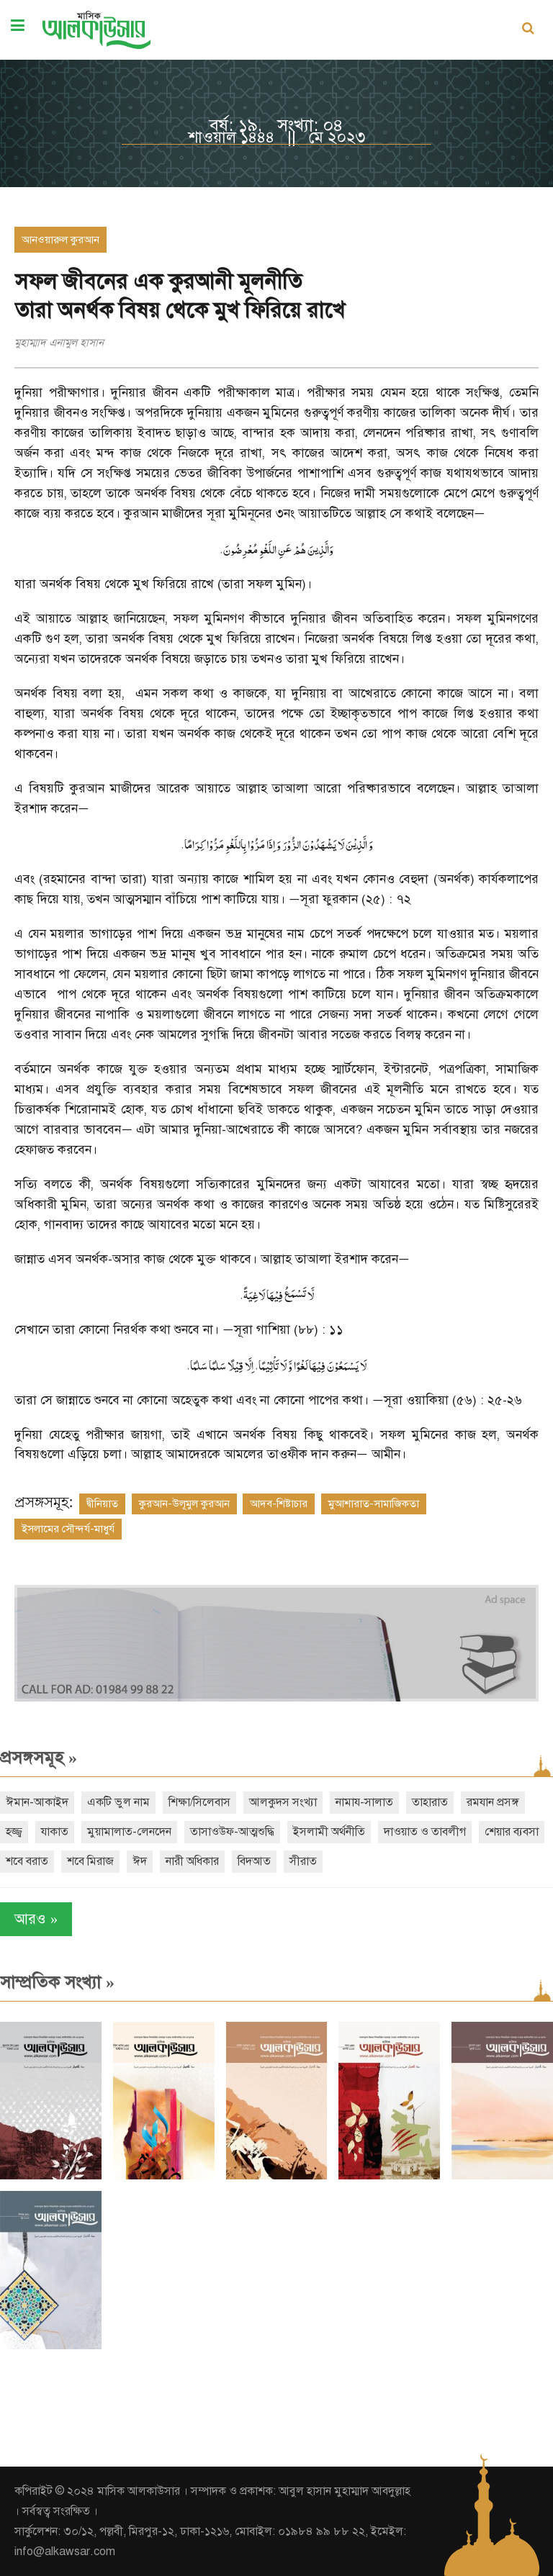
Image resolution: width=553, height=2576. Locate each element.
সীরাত (303, 1861)
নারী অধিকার (192, 1861)
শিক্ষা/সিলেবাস (199, 1802)
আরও (36, 1919)
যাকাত (54, 1832)
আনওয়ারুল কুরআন (60, 239)
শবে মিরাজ (90, 1861)
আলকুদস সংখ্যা (283, 1802)
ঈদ (139, 1861)
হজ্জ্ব (14, 1832)
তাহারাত (430, 1802)
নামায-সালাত (364, 1802)
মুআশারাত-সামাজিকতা (373, 1503)
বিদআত (254, 1861)
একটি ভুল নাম (118, 1802)
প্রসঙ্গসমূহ (38, 1757)
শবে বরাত (27, 1861)
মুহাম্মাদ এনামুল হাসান (59, 342)
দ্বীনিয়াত (102, 1503)
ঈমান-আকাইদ (37, 1802)
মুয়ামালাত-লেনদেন (129, 1832)
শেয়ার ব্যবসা (512, 1832)
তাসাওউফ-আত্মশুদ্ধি (232, 1832)
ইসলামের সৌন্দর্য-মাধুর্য (68, 1528)
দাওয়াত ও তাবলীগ (425, 1832)
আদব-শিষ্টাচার (278, 1503)
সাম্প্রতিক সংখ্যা (57, 1982)
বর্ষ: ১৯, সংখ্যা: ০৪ (276, 125)
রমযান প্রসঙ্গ (493, 1802)
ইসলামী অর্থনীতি (329, 1832)
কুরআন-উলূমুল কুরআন (184, 1503)
